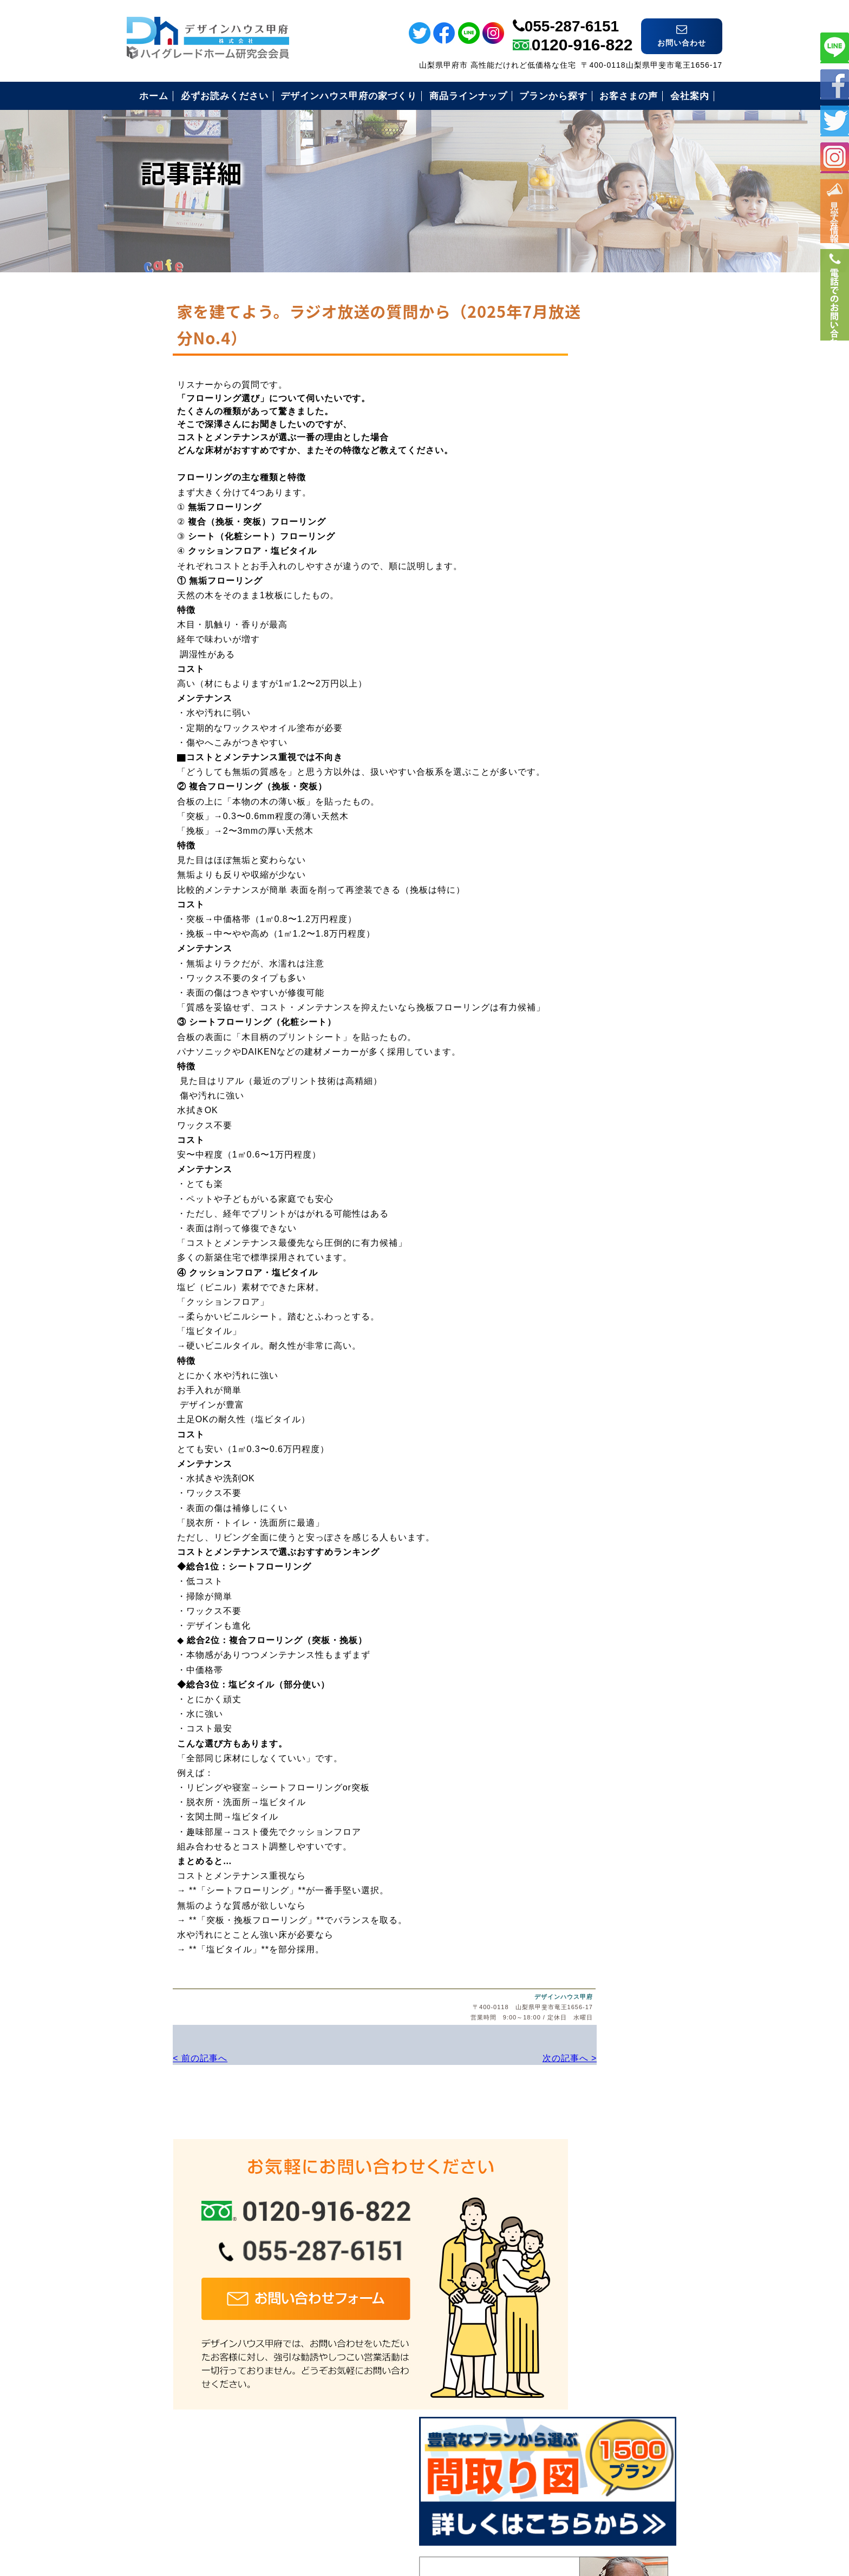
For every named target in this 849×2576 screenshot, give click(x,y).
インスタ (834, 157)
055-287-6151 (572, 17)
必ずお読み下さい (606, 605)
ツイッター (834, 120)
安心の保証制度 (601, 631)
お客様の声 (592, 711)
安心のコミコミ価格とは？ (624, 658)
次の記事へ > (494, 2057)
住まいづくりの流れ (610, 684)
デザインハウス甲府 (491, 1996)
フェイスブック (834, 83)
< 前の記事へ (154, 2057)
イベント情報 (834, 217)
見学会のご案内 (601, 737)
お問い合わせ (596, 790)
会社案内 (587, 764)
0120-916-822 (582, 36)
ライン (834, 46)
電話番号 (834, 318)
